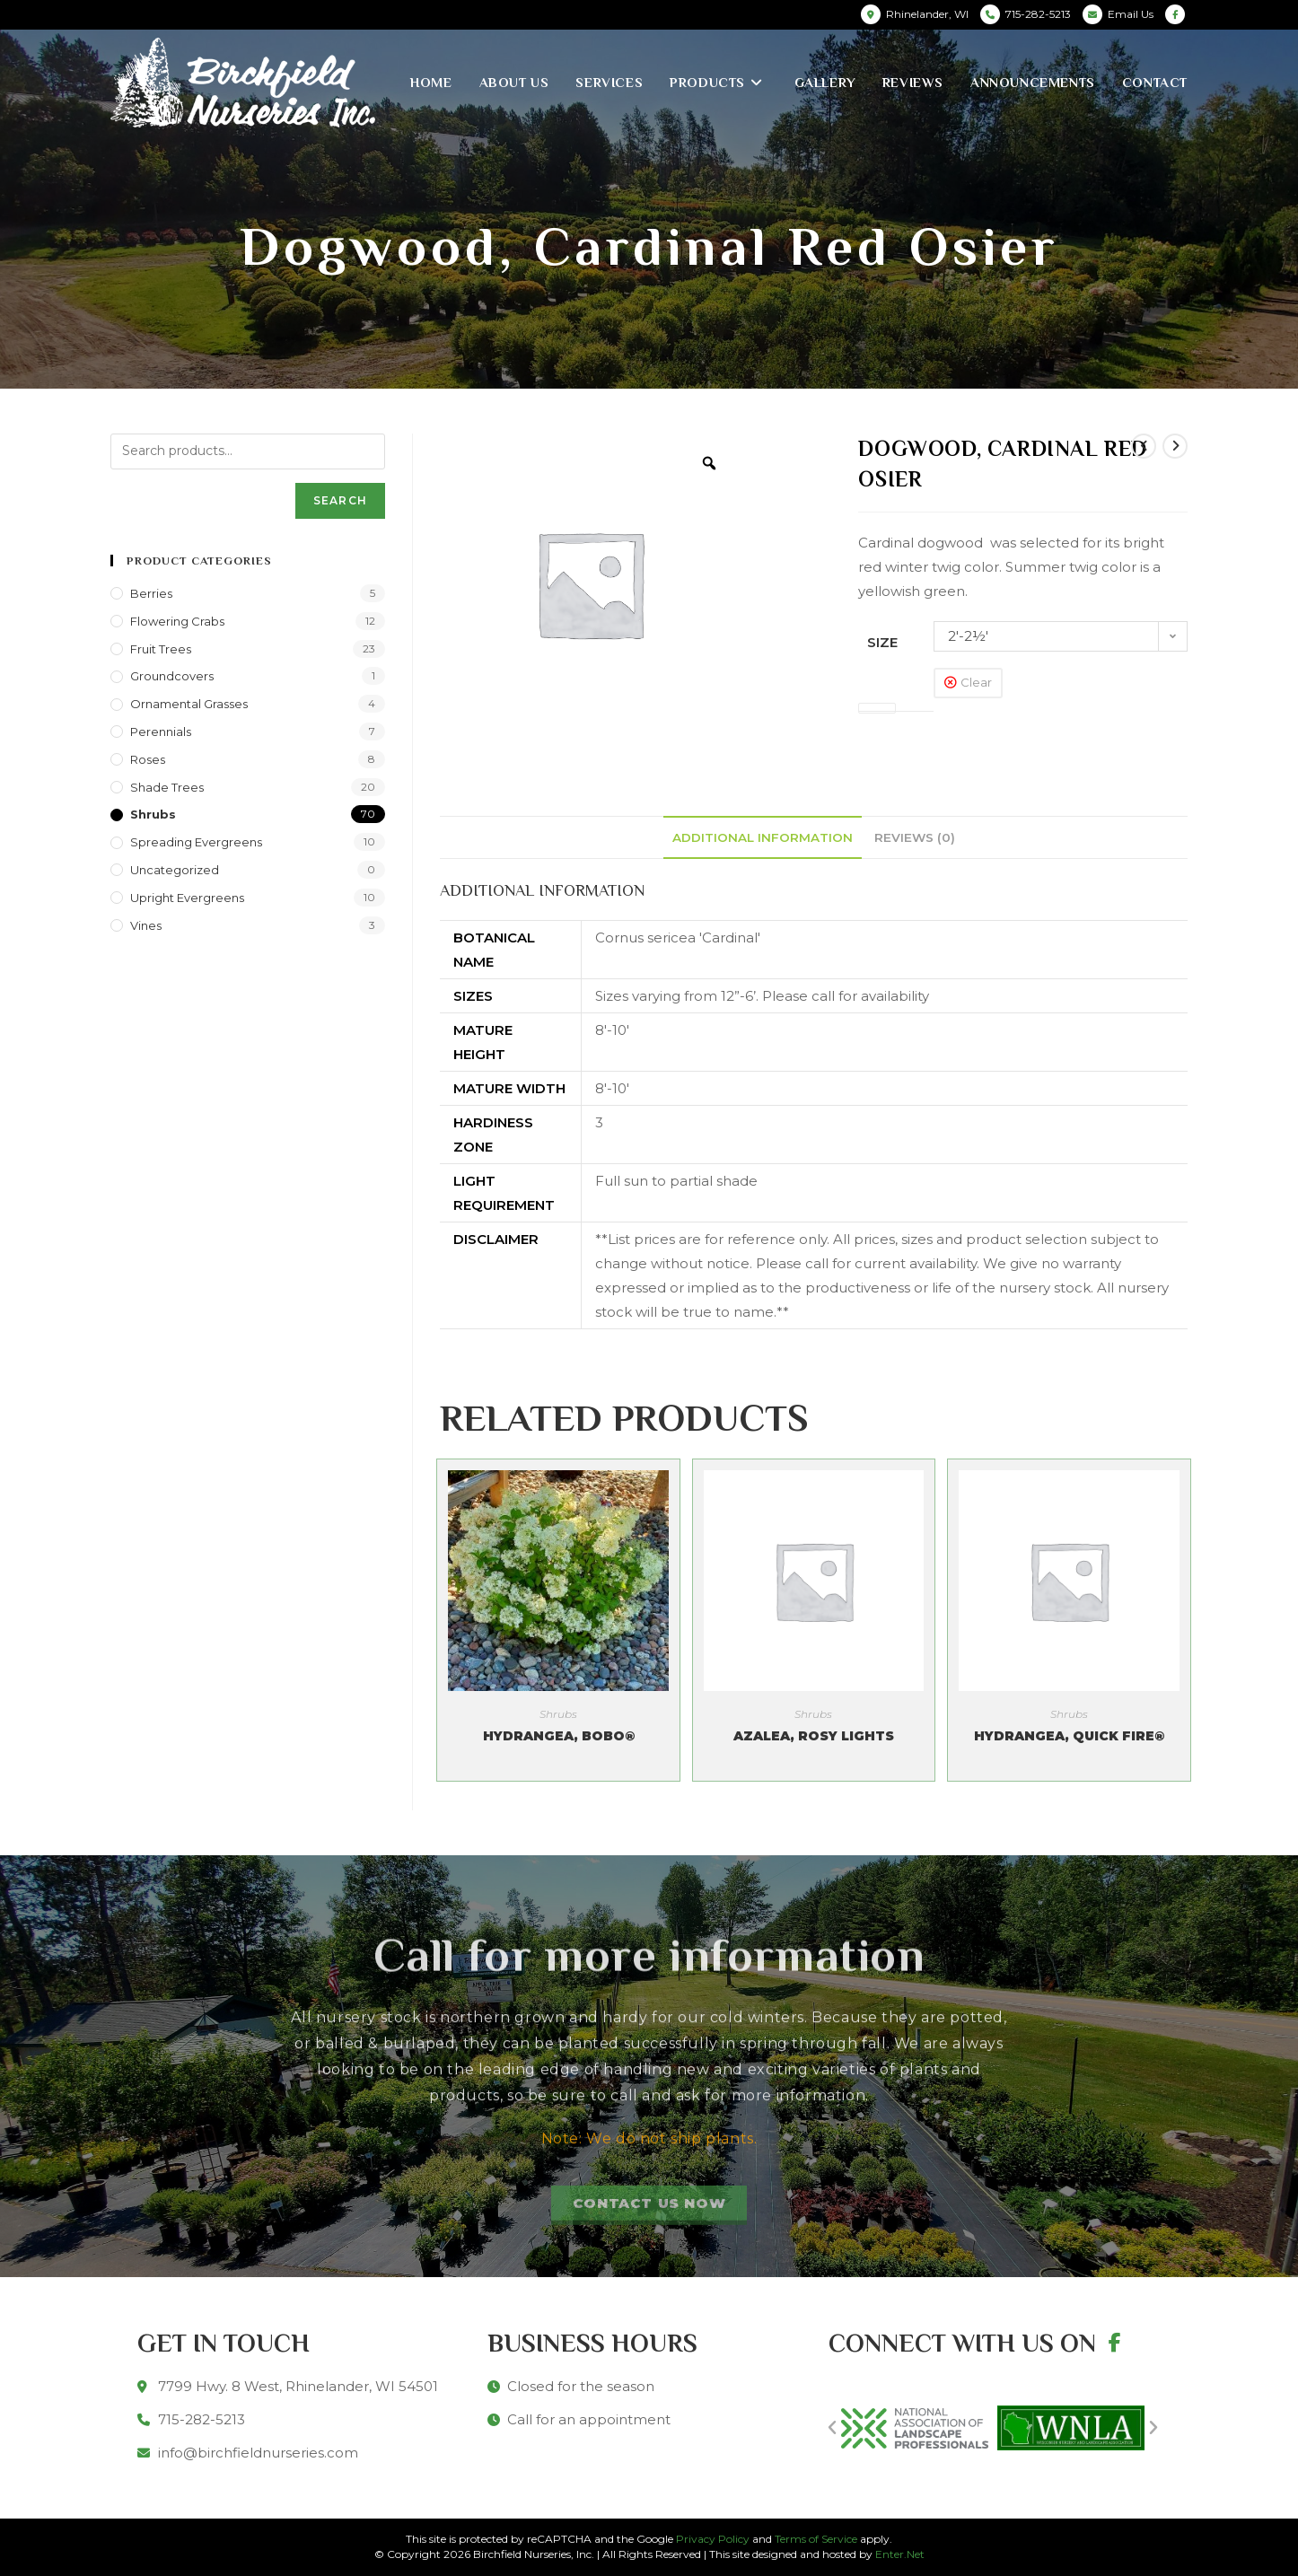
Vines (146, 925)
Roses (147, 759)
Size (882, 642)
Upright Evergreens (187, 897)
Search (340, 500)
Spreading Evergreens (196, 842)
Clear (976, 682)
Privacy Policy (713, 2538)
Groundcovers (172, 676)
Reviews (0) (914, 837)
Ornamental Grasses (189, 704)
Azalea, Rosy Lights (813, 1736)
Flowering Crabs (177, 621)
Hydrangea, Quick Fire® (1069, 1736)
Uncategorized (174, 870)
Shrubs (558, 1714)
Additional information (762, 837)
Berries (151, 593)
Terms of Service (816, 2538)
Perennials (160, 731)
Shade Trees (167, 787)
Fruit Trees (160, 649)
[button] (832, 2428)
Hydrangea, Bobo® (559, 1736)
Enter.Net (900, 2554)
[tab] (762, 837)
